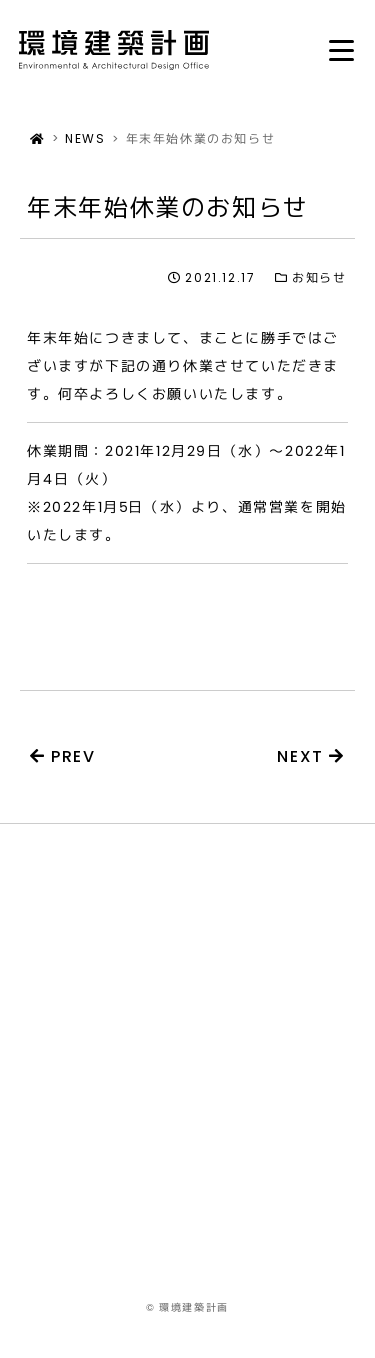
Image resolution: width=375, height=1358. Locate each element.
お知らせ (311, 277)
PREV (63, 756)
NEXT (311, 756)
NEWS (85, 138)
